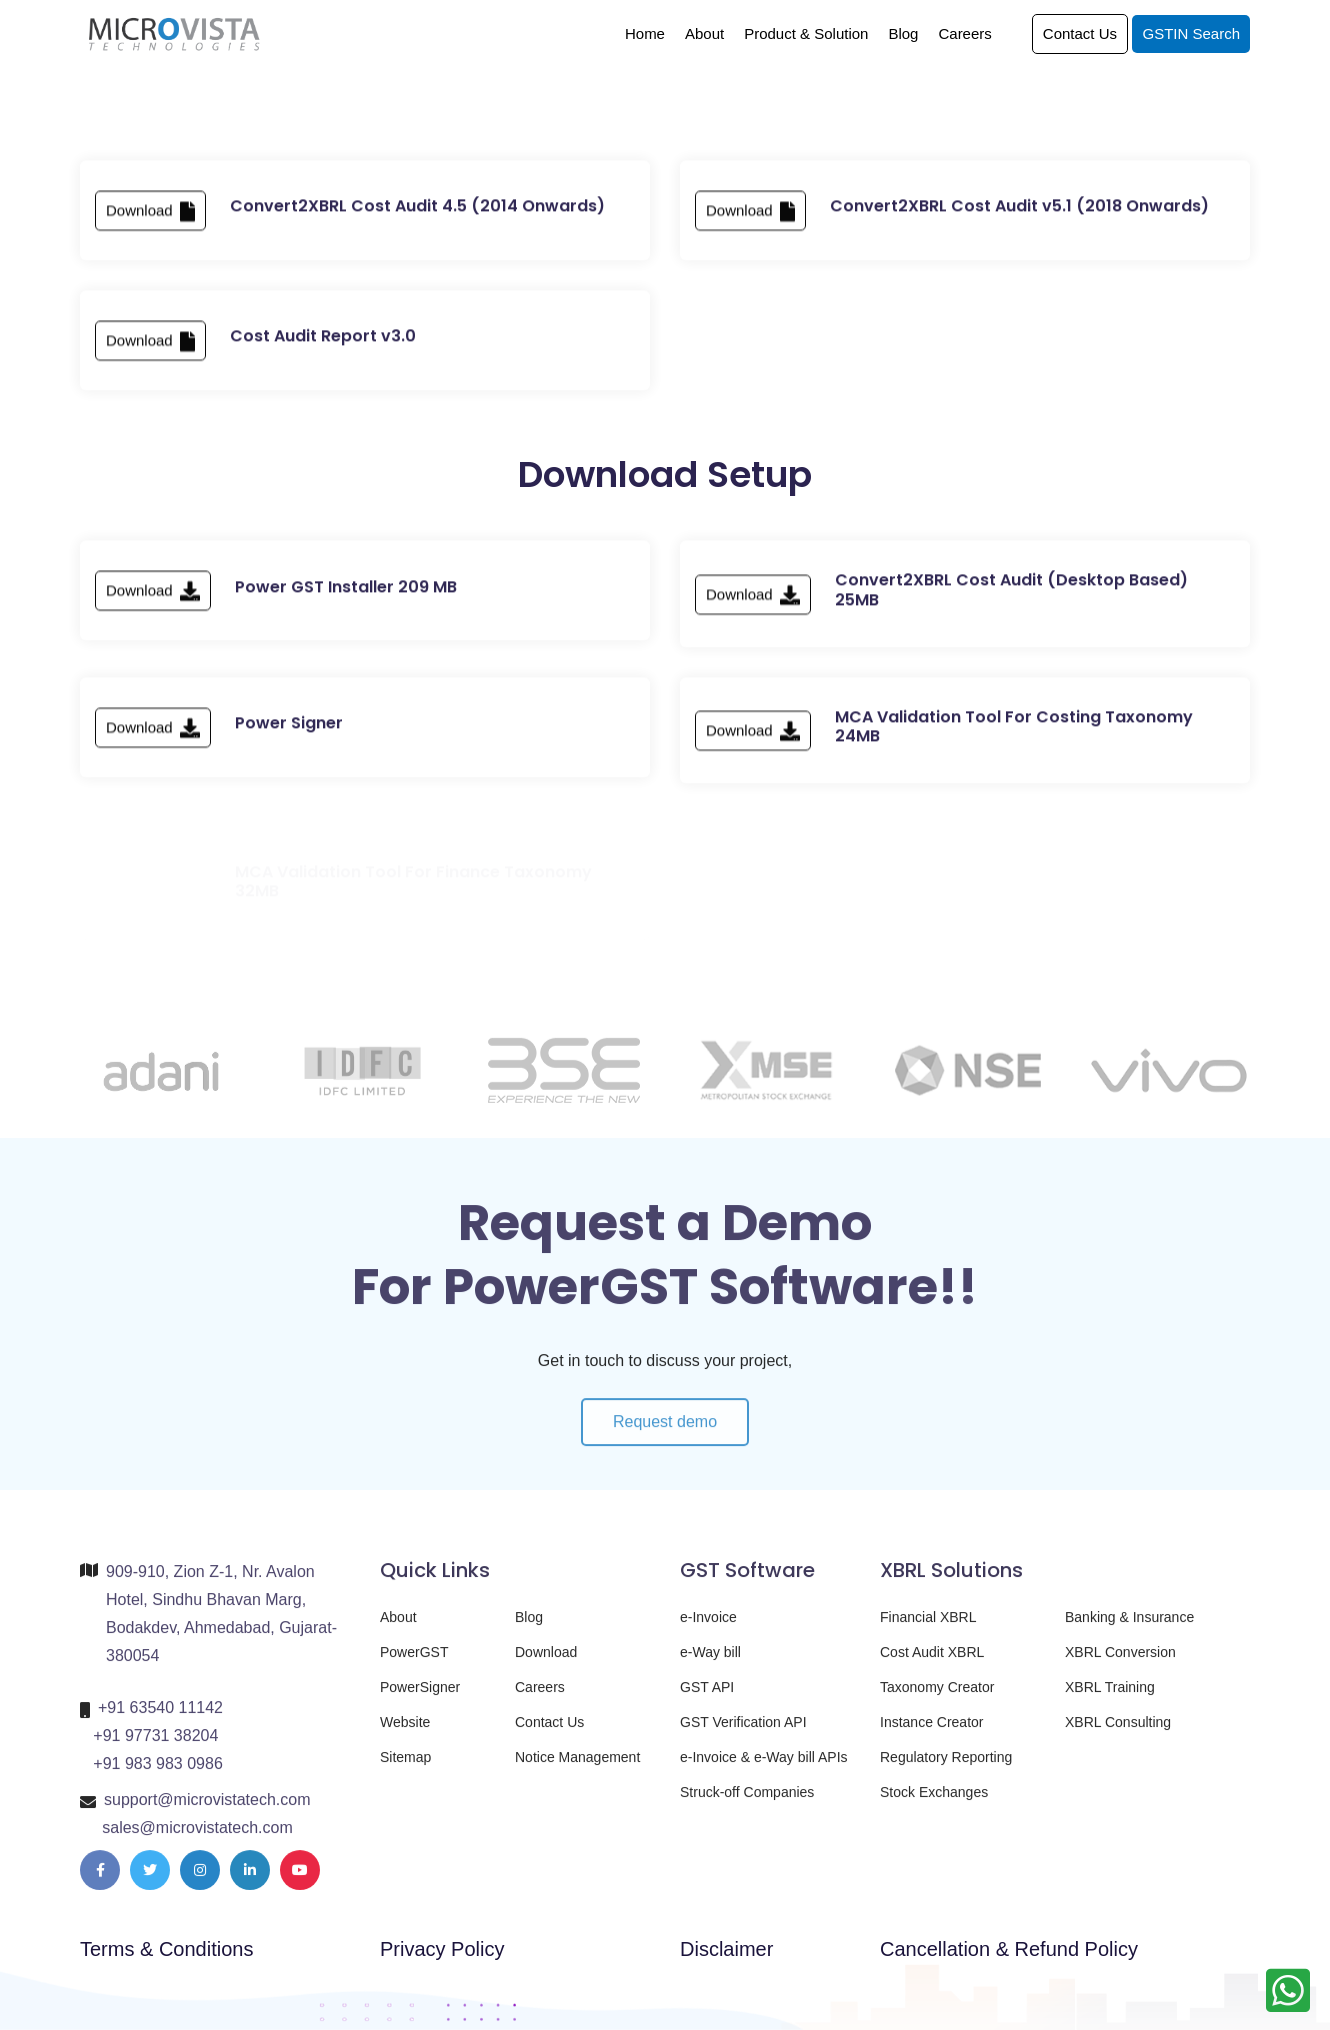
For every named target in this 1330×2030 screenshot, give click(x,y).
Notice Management (577, 1767)
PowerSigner (420, 1697)
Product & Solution (806, 33)
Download (150, 219)
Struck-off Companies (747, 1802)
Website (405, 1732)
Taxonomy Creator (937, 1697)
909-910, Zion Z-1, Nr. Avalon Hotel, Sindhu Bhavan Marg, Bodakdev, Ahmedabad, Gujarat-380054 (221, 1623)
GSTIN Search (1191, 33)
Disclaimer (726, 1949)
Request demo (665, 1441)
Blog (903, 33)
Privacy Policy (442, 1949)
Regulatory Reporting (946, 1767)
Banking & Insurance (1129, 1627)
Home (645, 33)
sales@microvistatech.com (197, 1837)
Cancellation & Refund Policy (1009, 1949)
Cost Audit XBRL (932, 1662)
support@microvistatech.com (207, 1809)
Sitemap (405, 1767)
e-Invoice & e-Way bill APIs (764, 1767)
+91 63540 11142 (160, 1717)
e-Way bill (710, 1662)
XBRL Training (1110, 1697)
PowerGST (414, 1662)
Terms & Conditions (166, 1949)
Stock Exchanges (934, 1802)
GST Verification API (743, 1732)
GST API (707, 1697)
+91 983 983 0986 (157, 1773)
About (704, 33)
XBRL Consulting (1118, 1732)
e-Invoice (708, 1627)
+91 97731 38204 (155, 1745)
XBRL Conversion (1120, 1662)
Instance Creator (932, 1732)
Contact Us (1080, 33)
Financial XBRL (928, 1627)
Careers (964, 33)
